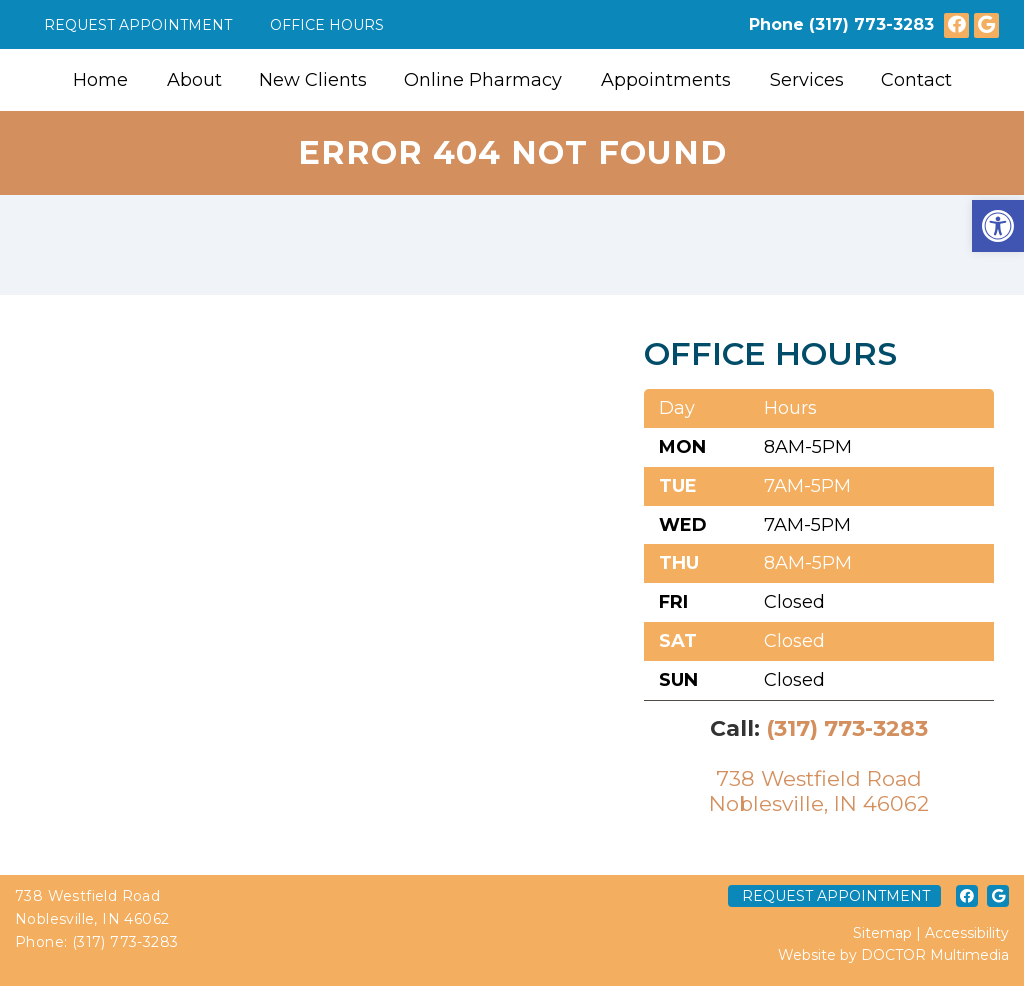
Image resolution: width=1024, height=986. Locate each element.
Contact (916, 80)
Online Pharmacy (483, 80)
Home (100, 80)
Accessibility (967, 933)
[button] (998, 226)
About (194, 80)
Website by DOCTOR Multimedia (893, 955)
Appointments (666, 80)
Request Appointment (138, 25)
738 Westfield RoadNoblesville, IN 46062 (819, 791)
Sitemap (882, 933)
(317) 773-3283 (871, 24)
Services (807, 80)
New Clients (313, 80)
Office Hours (327, 25)
